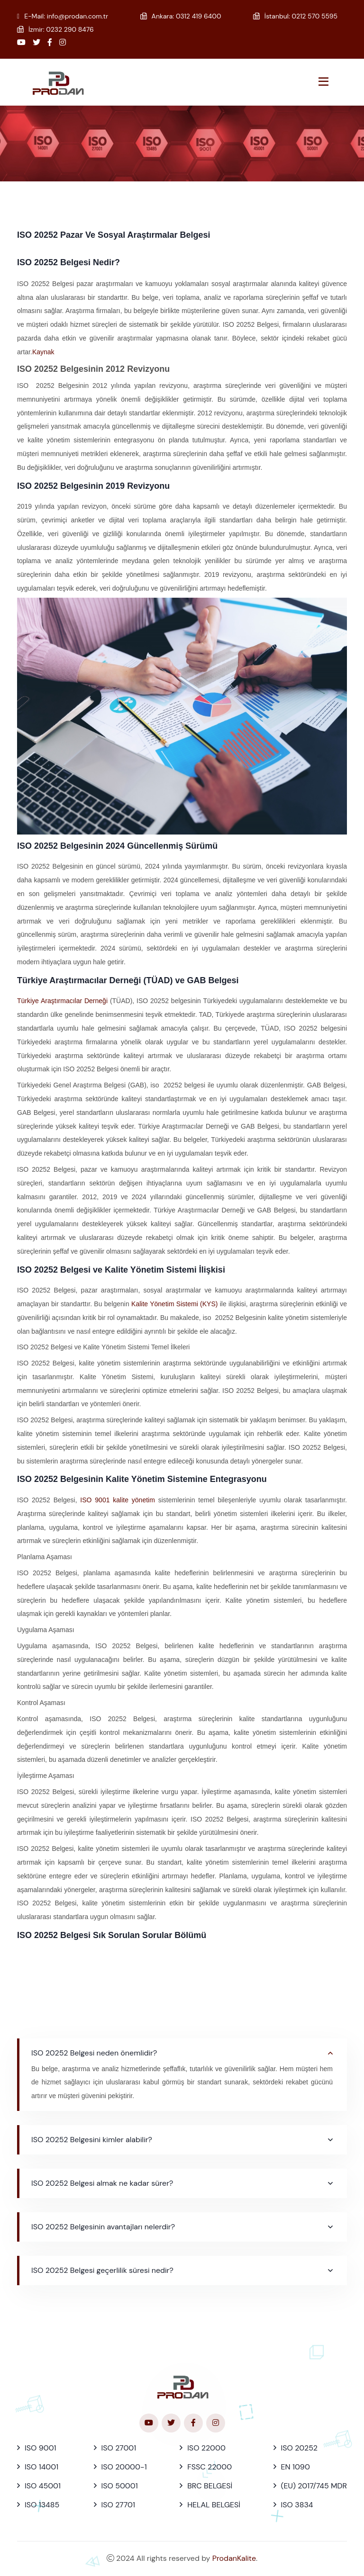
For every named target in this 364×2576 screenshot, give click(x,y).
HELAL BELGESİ (213, 2505)
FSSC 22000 (209, 2467)
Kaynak (43, 352)
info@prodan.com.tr (77, 16)
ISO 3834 (297, 2505)
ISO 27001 (118, 2448)
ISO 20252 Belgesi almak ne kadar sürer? (102, 2183)
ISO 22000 (206, 2448)
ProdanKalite (234, 2558)
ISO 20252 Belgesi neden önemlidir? (94, 2053)
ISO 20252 (299, 2448)
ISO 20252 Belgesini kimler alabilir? (91, 2140)
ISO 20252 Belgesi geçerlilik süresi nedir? (102, 2270)
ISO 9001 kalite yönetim (117, 1500)
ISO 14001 (41, 2467)
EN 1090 (295, 2467)
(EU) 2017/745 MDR (314, 2486)
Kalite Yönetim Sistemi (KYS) (175, 1304)
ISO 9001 (40, 2448)
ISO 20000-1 (124, 2467)
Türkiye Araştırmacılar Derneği (62, 1001)
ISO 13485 (42, 2505)
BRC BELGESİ (209, 2486)
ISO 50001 (119, 2486)
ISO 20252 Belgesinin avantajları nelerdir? (103, 2227)
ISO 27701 (118, 2505)
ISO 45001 (43, 2486)
